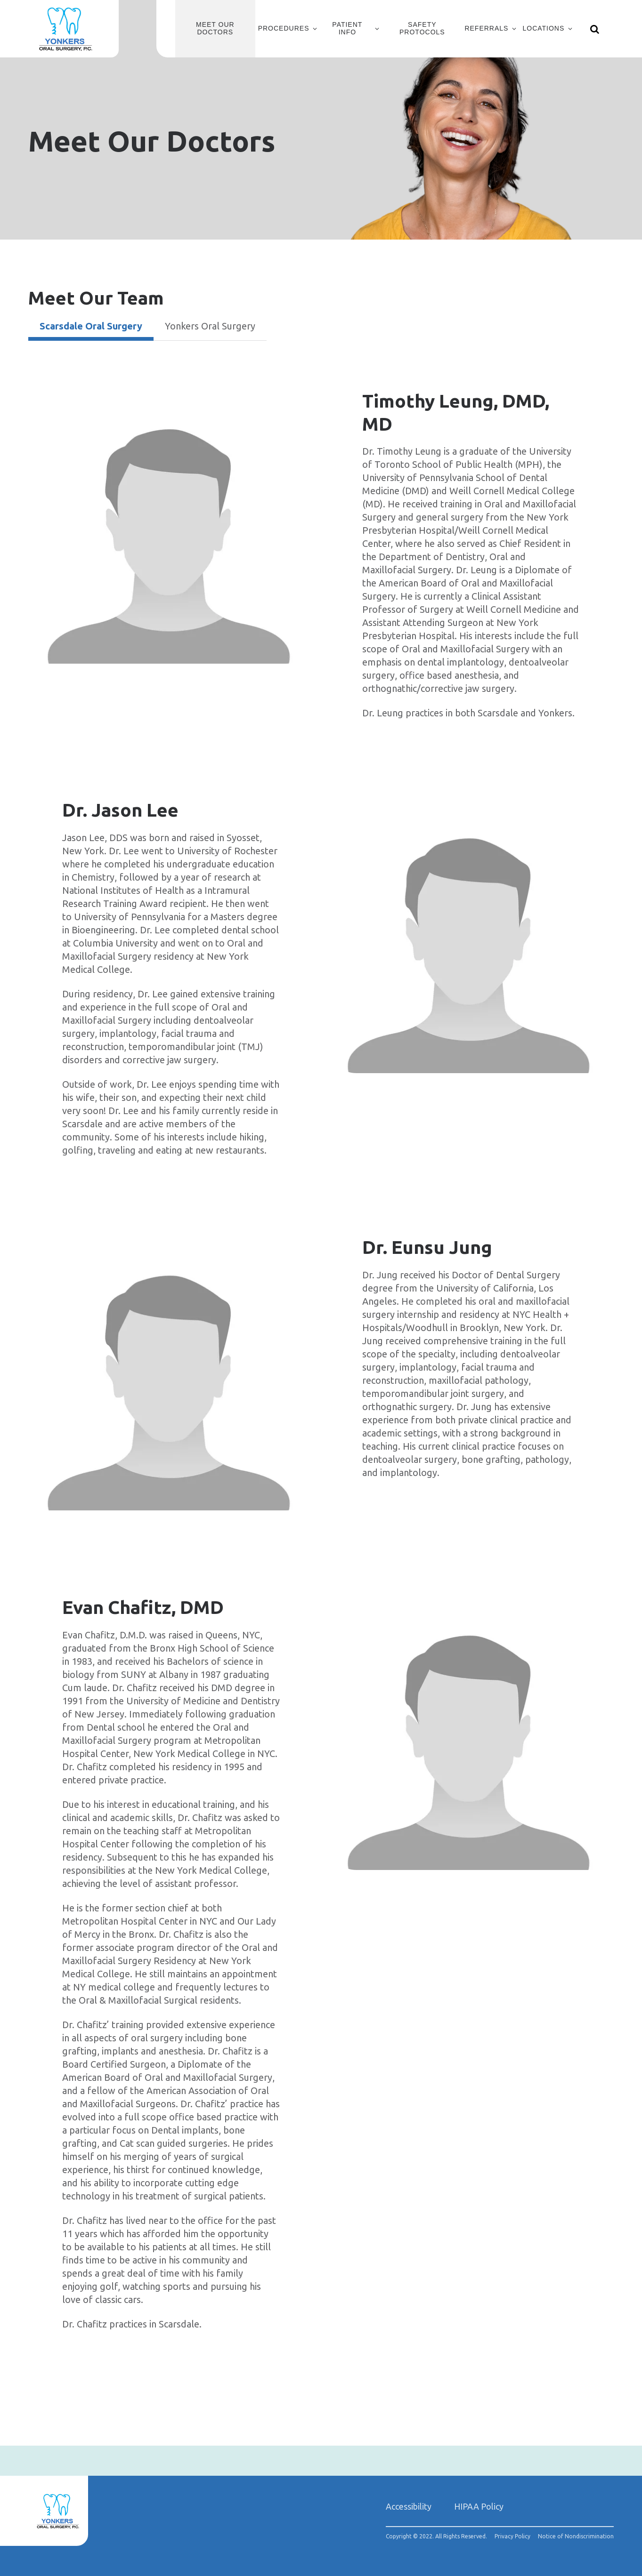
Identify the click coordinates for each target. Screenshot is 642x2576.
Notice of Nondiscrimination (576, 2536)
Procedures (283, 28)
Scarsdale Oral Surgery (91, 326)
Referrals (486, 28)
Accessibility (408, 2506)
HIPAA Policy (479, 2506)
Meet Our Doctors (215, 28)
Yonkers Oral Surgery (210, 326)
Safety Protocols (422, 28)
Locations (543, 28)
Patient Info (347, 28)
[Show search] (595, 28)
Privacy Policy (512, 2536)
